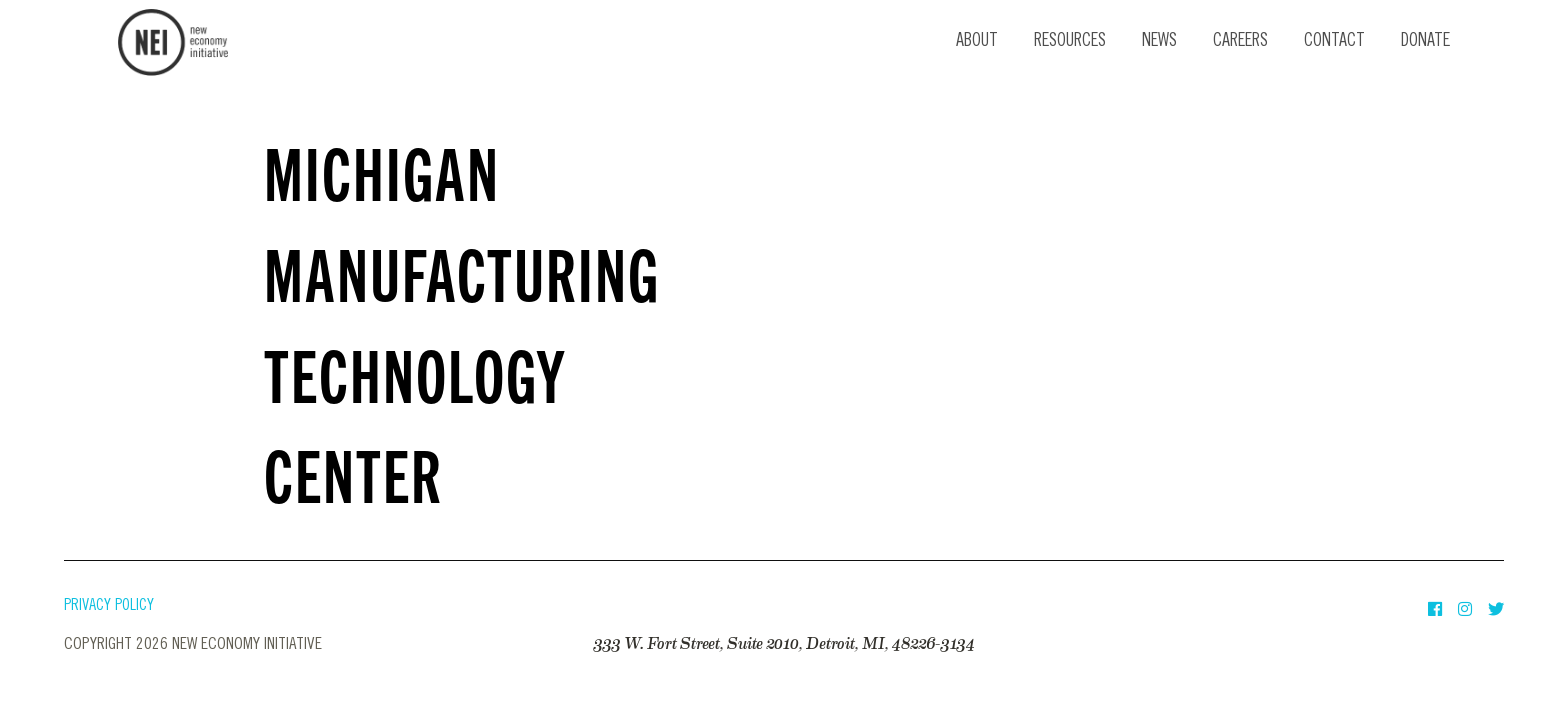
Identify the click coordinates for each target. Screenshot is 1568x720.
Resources (1070, 42)
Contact (1334, 42)
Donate (1425, 42)
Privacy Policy (109, 606)
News (1159, 42)
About (977, 42)
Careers (1240, 42)
